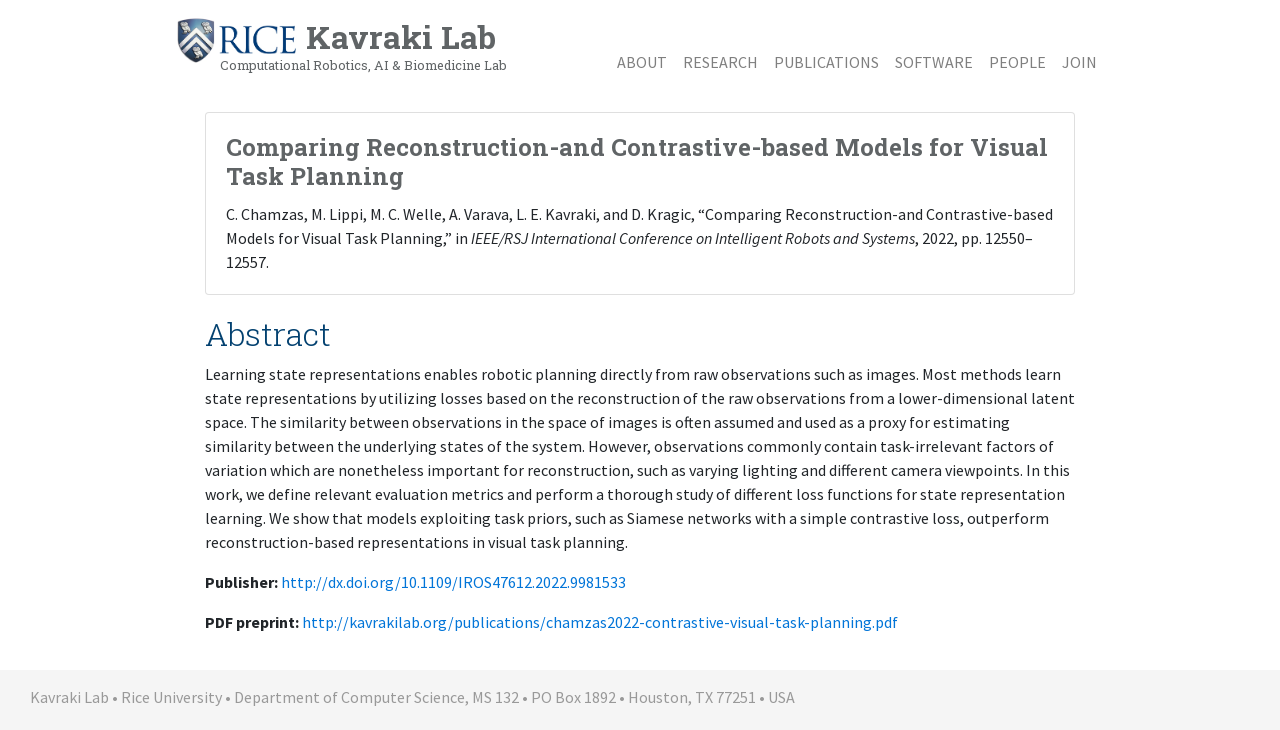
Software (934, 62)
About (642, 62)
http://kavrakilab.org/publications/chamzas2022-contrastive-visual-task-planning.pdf (600, 622)
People (1017, 62)
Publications (826, 62)
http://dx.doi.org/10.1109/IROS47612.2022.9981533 (453, 582)
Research (720, 62)
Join (1079, 62)
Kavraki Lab (341, 45)
